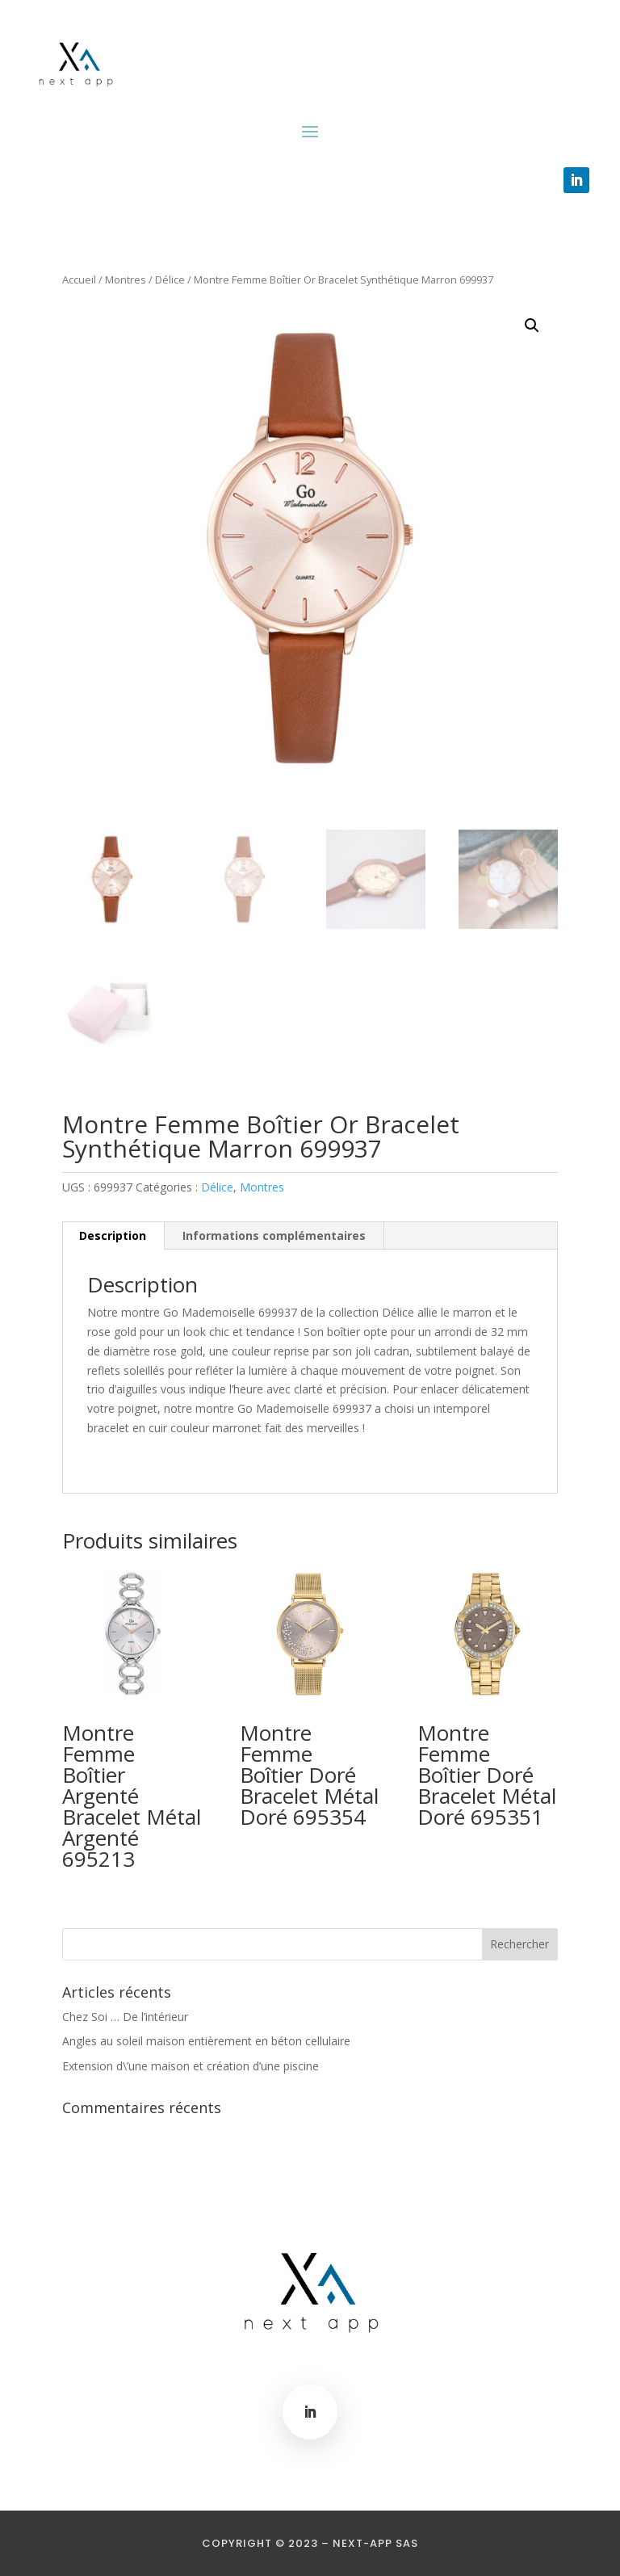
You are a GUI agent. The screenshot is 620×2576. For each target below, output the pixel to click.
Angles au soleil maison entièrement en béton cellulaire (206, 2041)
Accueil (79, 279)
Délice (170, 279)
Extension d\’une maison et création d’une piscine (190, 2066)
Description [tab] (112, 1235)
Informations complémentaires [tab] (274, 1235)
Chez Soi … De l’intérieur (125, 2016)
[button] (532, 325)
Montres (125, 279)
